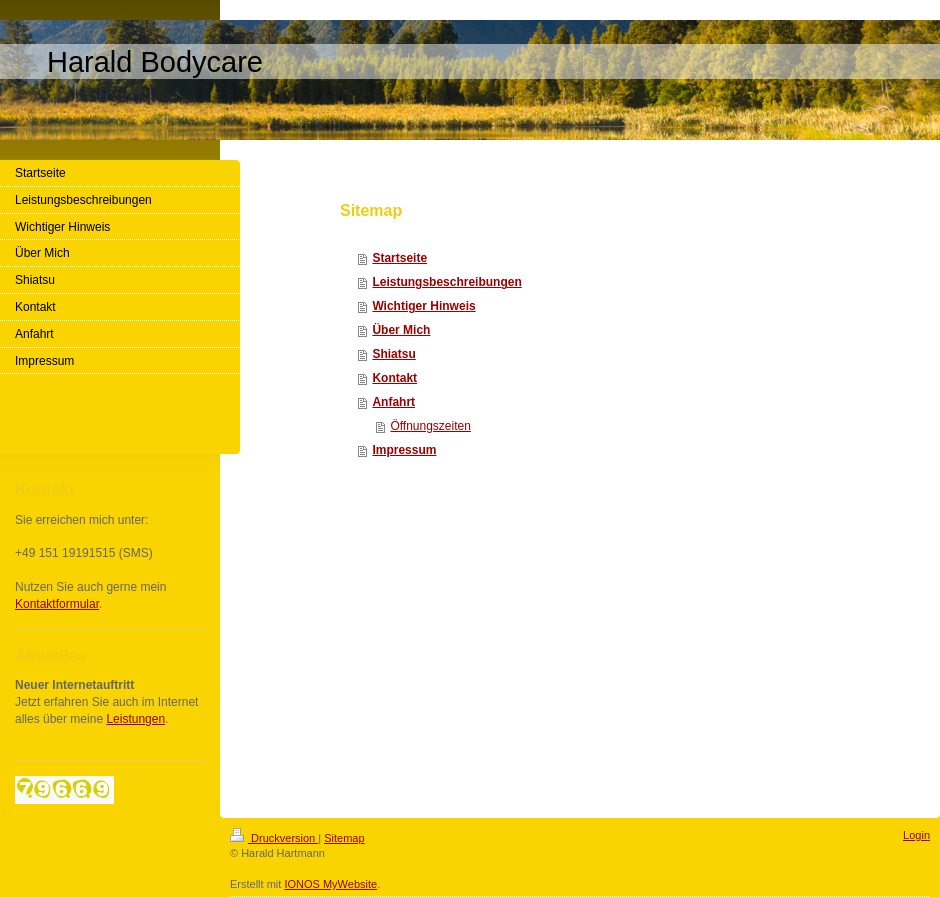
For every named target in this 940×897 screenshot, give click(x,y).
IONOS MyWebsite (330, 884)
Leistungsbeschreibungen (446, 282)
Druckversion (274, 838)
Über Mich (401, 330)
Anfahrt (393, 402)
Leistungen (135, 719)
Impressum (404, 450)
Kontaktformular (57, 604)
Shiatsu (393, 354)
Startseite (399, 258)
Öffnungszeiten (430, 426)
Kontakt (394, 378)
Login (916, 835)
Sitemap (344, 838)
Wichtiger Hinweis (423, 306)
